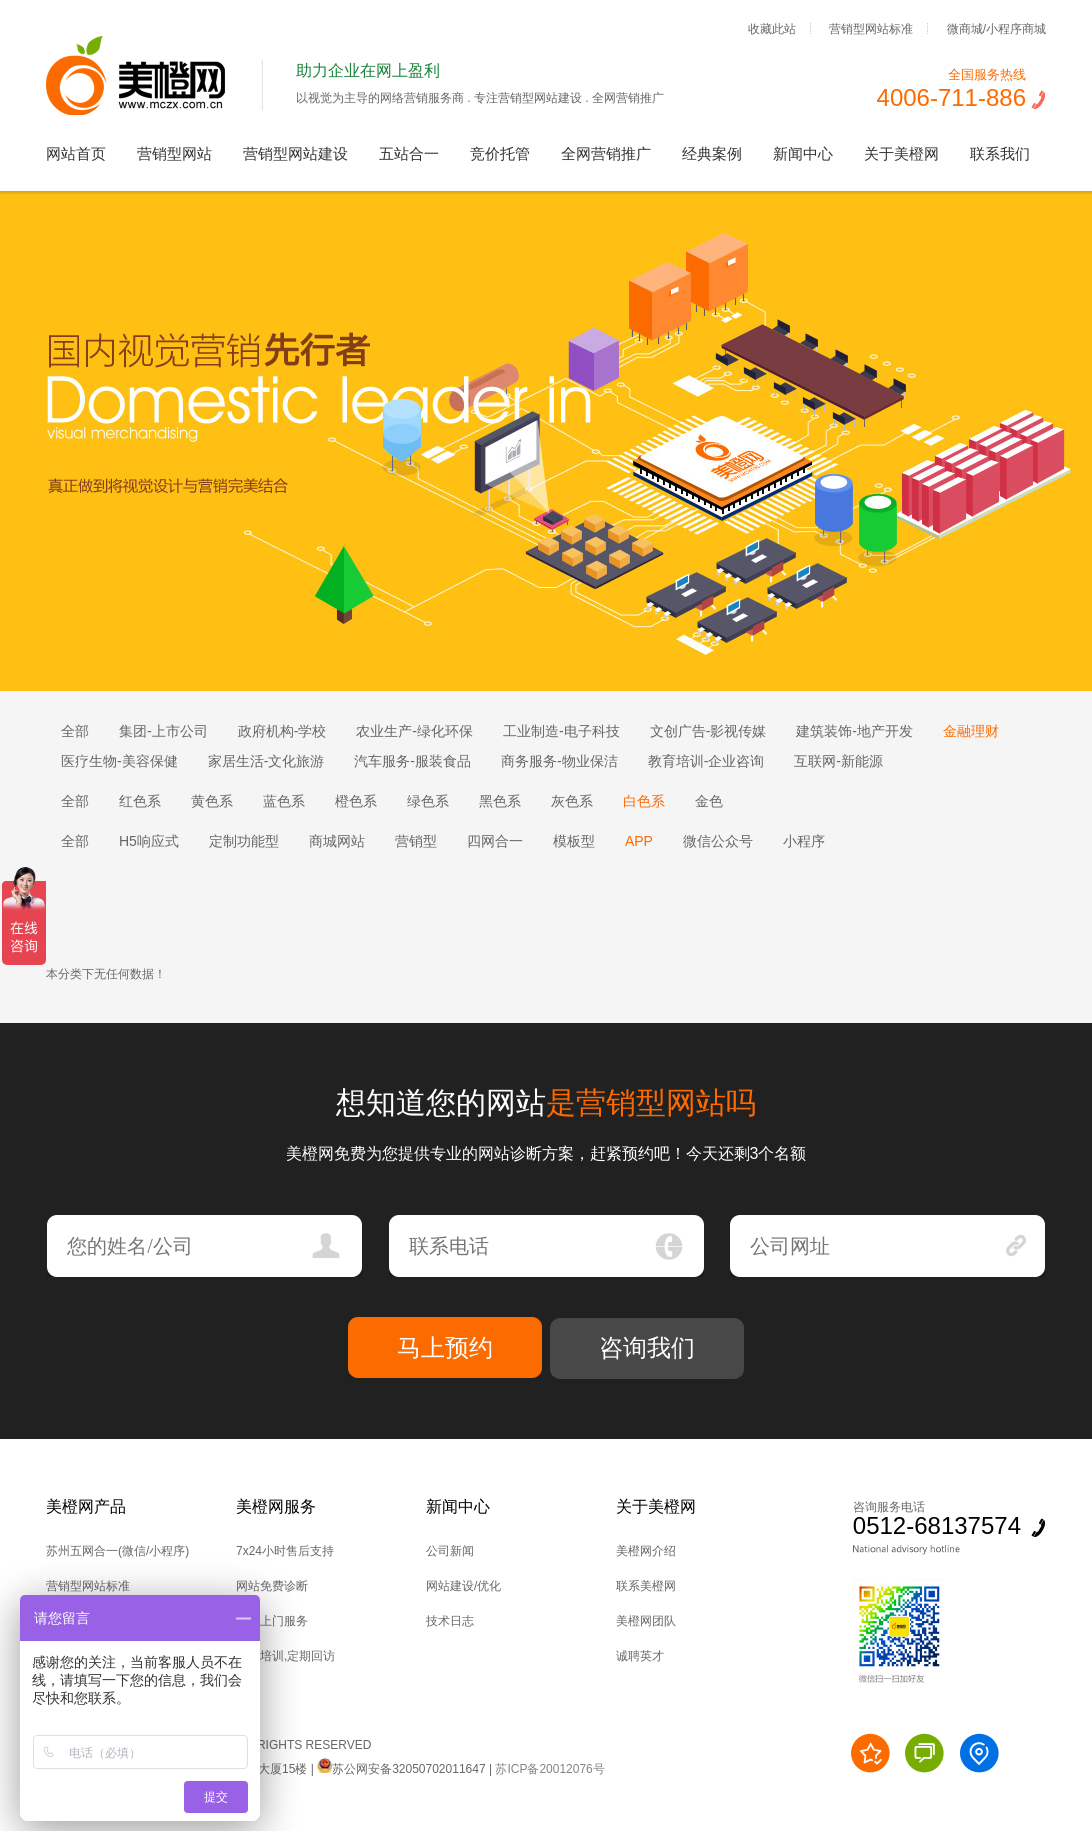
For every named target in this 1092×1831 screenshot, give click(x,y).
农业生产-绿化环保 (414, 731)
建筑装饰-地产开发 (854, 731)
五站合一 (409, 153)
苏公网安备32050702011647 (401, 1769)
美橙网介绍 (646, 1551)
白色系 (644, 801)
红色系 (140, 801)
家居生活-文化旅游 (266, 761)
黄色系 (212, 801)
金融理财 (971, 731)
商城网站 (337, 841)
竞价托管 (500, 153)
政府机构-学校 (282, 731)
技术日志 (450, 1621)
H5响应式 (149, 841)
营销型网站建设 (295, 153)
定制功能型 (244, 841)
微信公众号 (718, 841)
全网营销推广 (606, 153)
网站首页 (76, 153)
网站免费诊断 (272, 1586)
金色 (709, 801)
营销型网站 (174, 153)
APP (639, 841)
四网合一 (495, 841)
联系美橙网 (646, 1586)
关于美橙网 (901, 153)
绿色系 (428, 801)
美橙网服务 (276, 1506)
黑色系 (500, 801)
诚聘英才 (640, 1656)
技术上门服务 (272, 1621)
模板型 (574, 841)
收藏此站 (772, 28)
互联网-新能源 (838, 761)
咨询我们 (647, 1347)
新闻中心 (803, 153)
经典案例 (712, 153)
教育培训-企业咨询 (706, 761)
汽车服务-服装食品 (412, 761)
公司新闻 (450, 1551)
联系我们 (1000, 153)
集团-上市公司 (163, 731)
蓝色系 (284, 801)
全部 (75, 731)
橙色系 (356, 801)
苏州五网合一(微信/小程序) (117, 1551)
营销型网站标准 (871, 28)
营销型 (416, 841)
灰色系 (572, 801)
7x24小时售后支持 (285, 1551)
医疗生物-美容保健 (119, 761)
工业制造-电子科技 (561, 731)
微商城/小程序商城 (996, 28)
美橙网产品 (86, 1506)
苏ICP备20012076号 (549, 1769)
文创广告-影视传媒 (708, 731)
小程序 (804, 841)
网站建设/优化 (463, 1586)
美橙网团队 (646, 1621)
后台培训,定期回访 (285, 1656)
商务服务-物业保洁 (559, 761)
